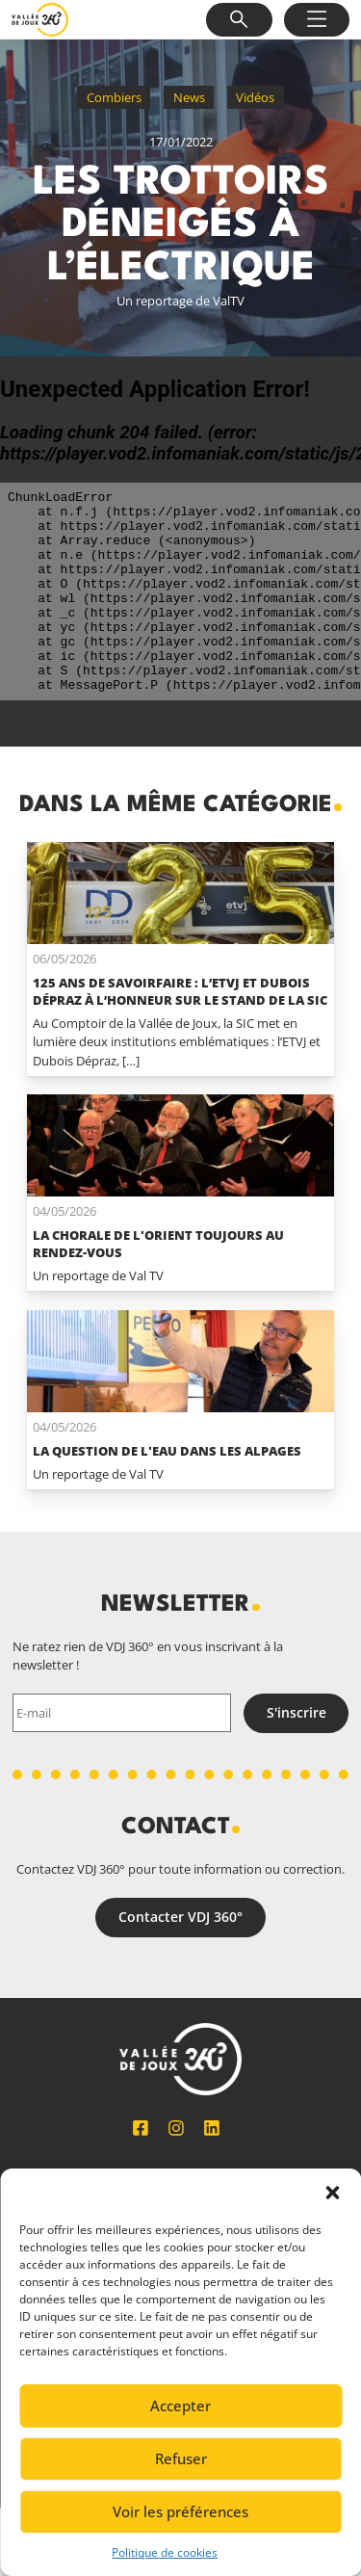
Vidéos (255, 97)
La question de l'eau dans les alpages (167, 1450)
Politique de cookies (165, 2552)
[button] (332, 2192)
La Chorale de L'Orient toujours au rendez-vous (158, 1243)
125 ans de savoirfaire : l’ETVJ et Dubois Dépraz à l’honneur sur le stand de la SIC (180, 991)
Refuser (181, 2458)
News (189, 97)
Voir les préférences (180, 2511)
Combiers (114, 97)
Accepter (180, 2405)
